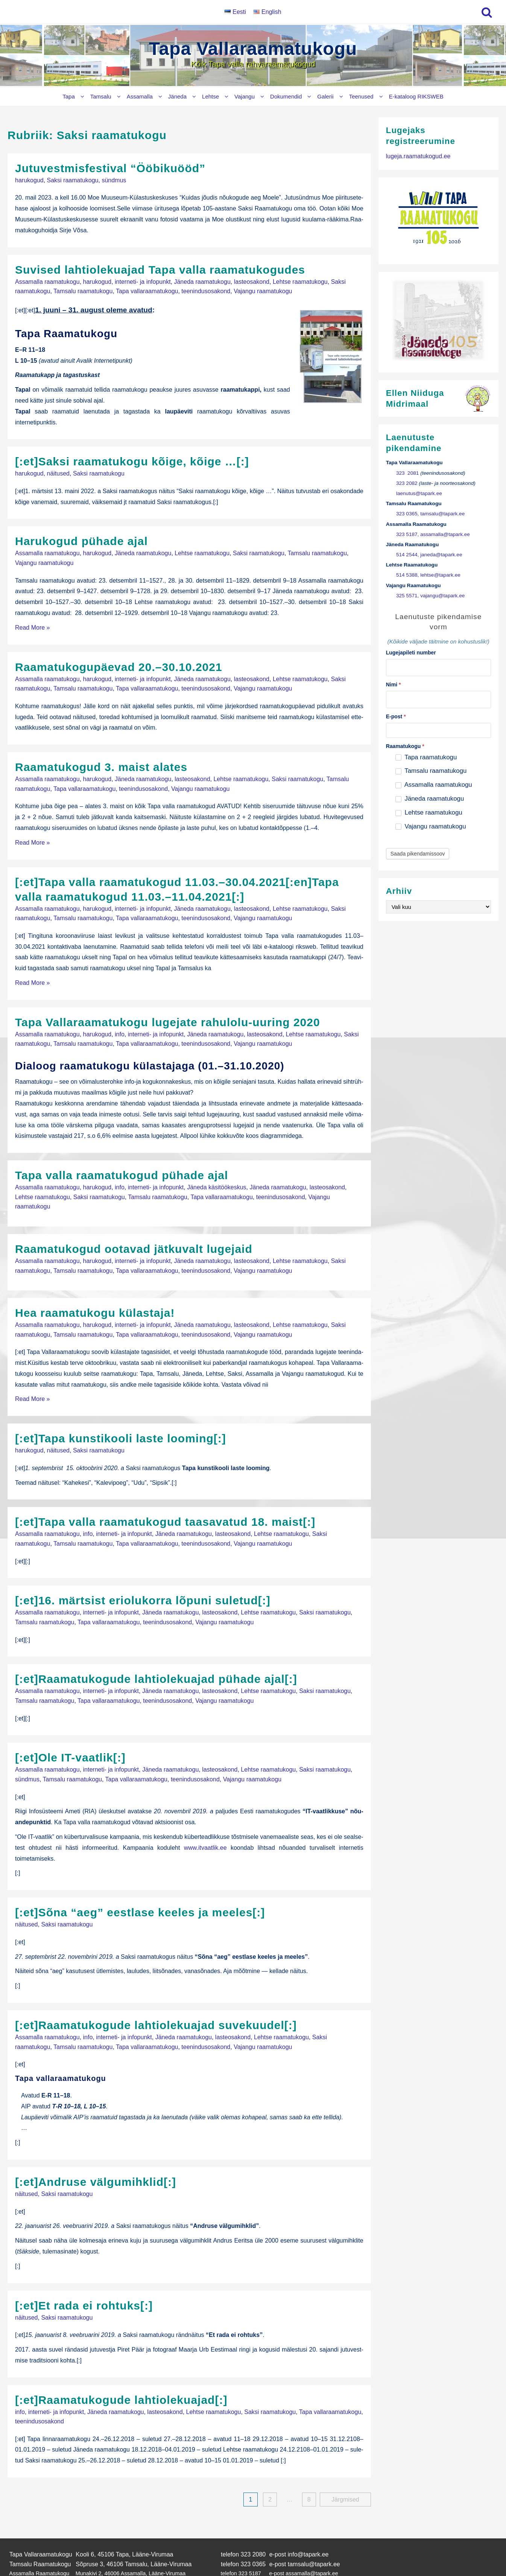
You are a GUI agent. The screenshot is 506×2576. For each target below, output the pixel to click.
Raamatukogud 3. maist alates (101, 757)
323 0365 (407, 513)
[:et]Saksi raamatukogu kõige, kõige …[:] (132, 458)
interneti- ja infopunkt (143, 279)
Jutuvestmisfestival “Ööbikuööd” (110, 168)
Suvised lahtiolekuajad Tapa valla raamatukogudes (160, 268)
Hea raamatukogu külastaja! (95, 1290)
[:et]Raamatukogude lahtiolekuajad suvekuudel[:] (156, 1988)
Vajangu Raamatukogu (36, 2549)
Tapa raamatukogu (426, 757)
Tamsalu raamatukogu (82, 288)
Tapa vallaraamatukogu (147, 288)
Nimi (393, 684)
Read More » (32, 620)
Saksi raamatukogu (73, 179)
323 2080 (253, 2509)
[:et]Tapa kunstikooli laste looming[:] (120, 1413)
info (120, 1019)
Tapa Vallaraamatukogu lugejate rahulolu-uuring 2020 (167, 1007)
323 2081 (407, 473)
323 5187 (407, 534)
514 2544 (407, 554)
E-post (396, 716)
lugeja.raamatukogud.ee (418, 156)
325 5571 (407, 595)
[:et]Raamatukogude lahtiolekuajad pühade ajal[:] (156, 1648)
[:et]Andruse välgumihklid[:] (95, 2142)
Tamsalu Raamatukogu (40, 2517)
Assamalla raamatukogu (47, 279)
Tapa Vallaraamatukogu (253, 49)
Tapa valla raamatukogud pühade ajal (121, 1158)
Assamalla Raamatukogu (39, 2526)
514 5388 (407, 575)
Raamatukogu (405, 746)
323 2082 (407, 483)
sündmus (114, 179)
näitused (58, 469)
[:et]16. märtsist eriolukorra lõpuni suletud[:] (142, 1572)
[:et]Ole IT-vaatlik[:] (70, 1724)
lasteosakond (251, 279)
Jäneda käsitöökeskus (216, 1169)
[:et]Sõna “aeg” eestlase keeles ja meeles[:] (140, 1876)
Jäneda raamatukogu (202, 279)
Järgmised (345, 2455)
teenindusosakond (205, 288)
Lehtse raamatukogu (300, 279)
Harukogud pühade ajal (81, 536)
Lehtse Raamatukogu (35, 2541)
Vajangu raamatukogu (263, 288)
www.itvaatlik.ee (205, 1811)
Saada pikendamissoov (418, 854)
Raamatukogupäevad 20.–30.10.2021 (118, 659)
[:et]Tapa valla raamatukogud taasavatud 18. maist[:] (165, 1495)
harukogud (29, 179)
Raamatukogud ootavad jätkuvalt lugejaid (133, 1228)
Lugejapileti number (411, 653)
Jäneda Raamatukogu (35, 2534)
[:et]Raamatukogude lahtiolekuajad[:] (121, 2357)
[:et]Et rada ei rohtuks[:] (84, 2264)
